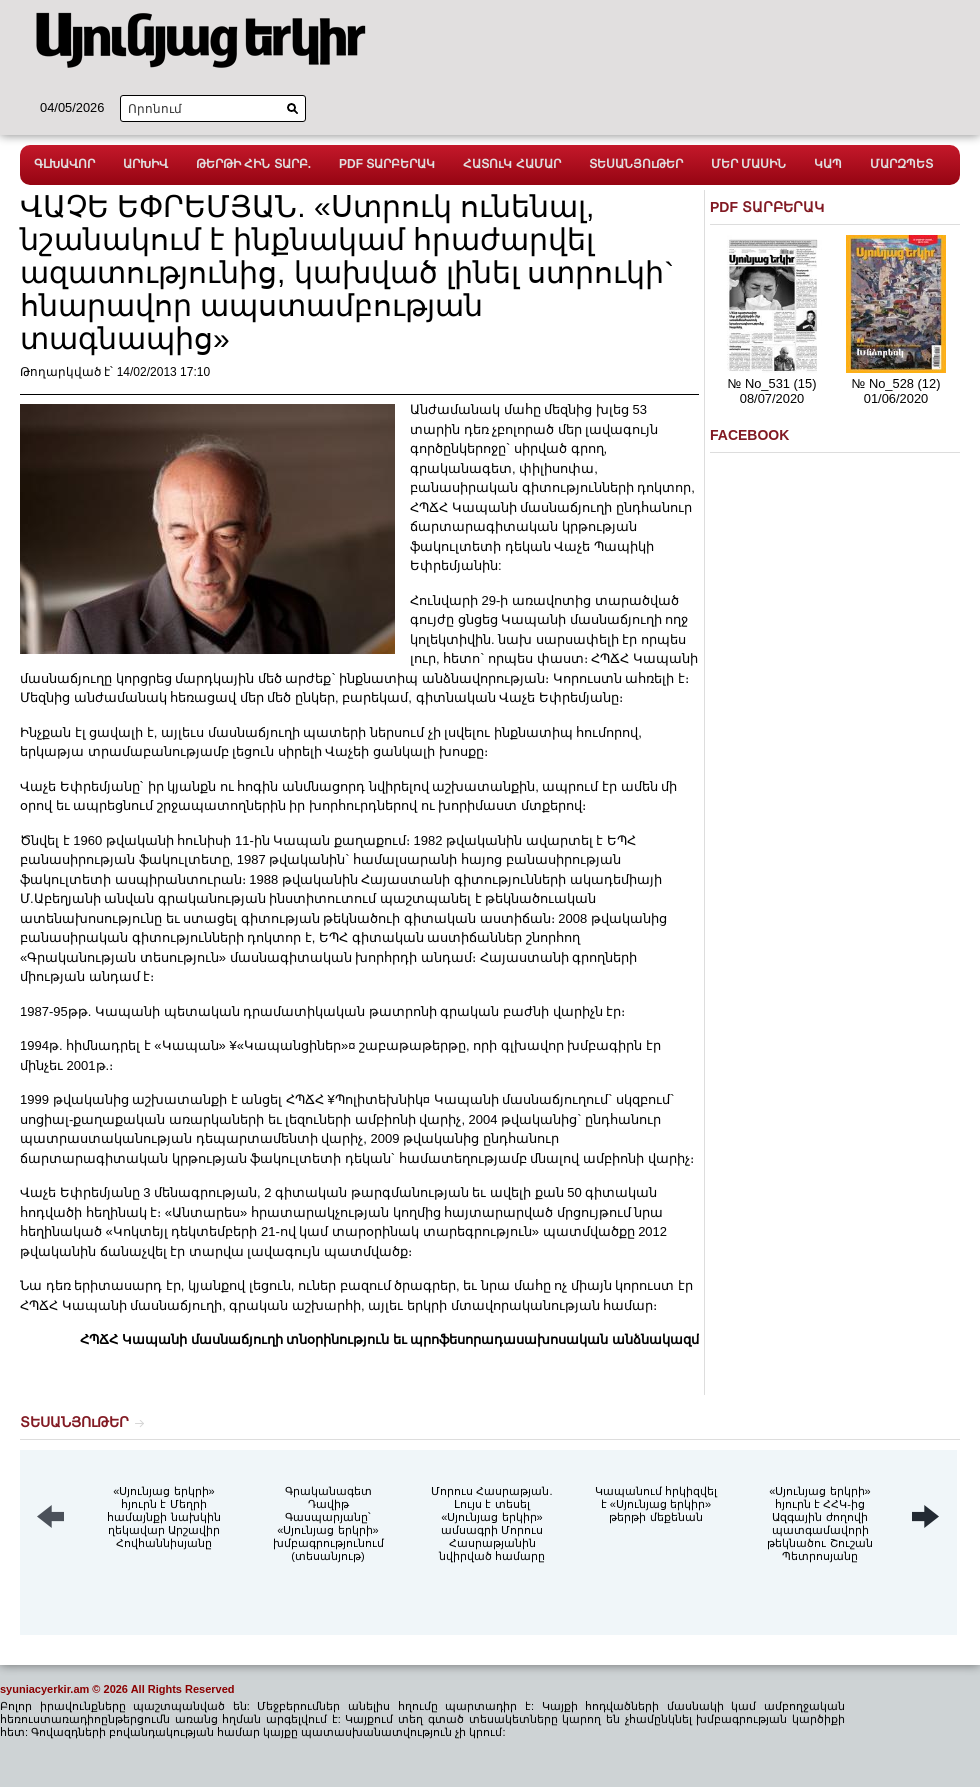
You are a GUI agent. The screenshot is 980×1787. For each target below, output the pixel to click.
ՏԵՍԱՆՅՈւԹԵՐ (636, 164)
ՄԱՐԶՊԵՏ (901, 164)
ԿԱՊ (828, 164)
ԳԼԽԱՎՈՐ (64, 164)
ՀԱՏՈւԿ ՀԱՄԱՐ (511, 164)
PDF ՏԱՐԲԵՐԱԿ (387, 164)
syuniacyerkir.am (44, 1689)
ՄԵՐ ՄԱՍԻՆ (748, 164)
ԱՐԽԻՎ (145, 164)
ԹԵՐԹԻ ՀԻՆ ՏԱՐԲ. (253, 164)
